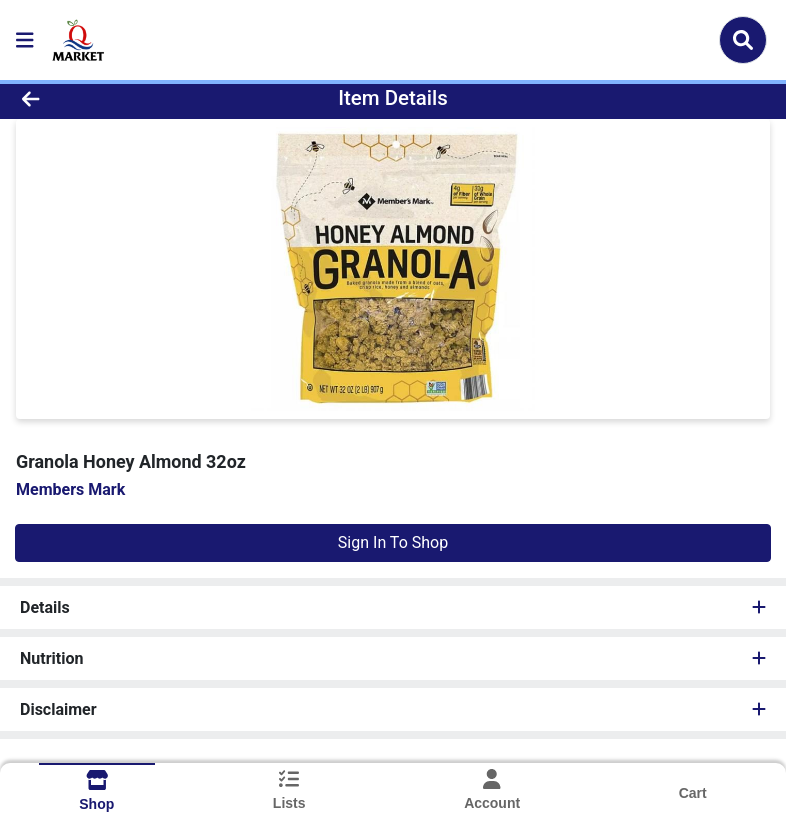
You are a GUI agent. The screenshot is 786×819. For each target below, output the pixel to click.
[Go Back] (110, 98)
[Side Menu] (25, 40)
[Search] (743, 40)
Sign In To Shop (393, 542)
